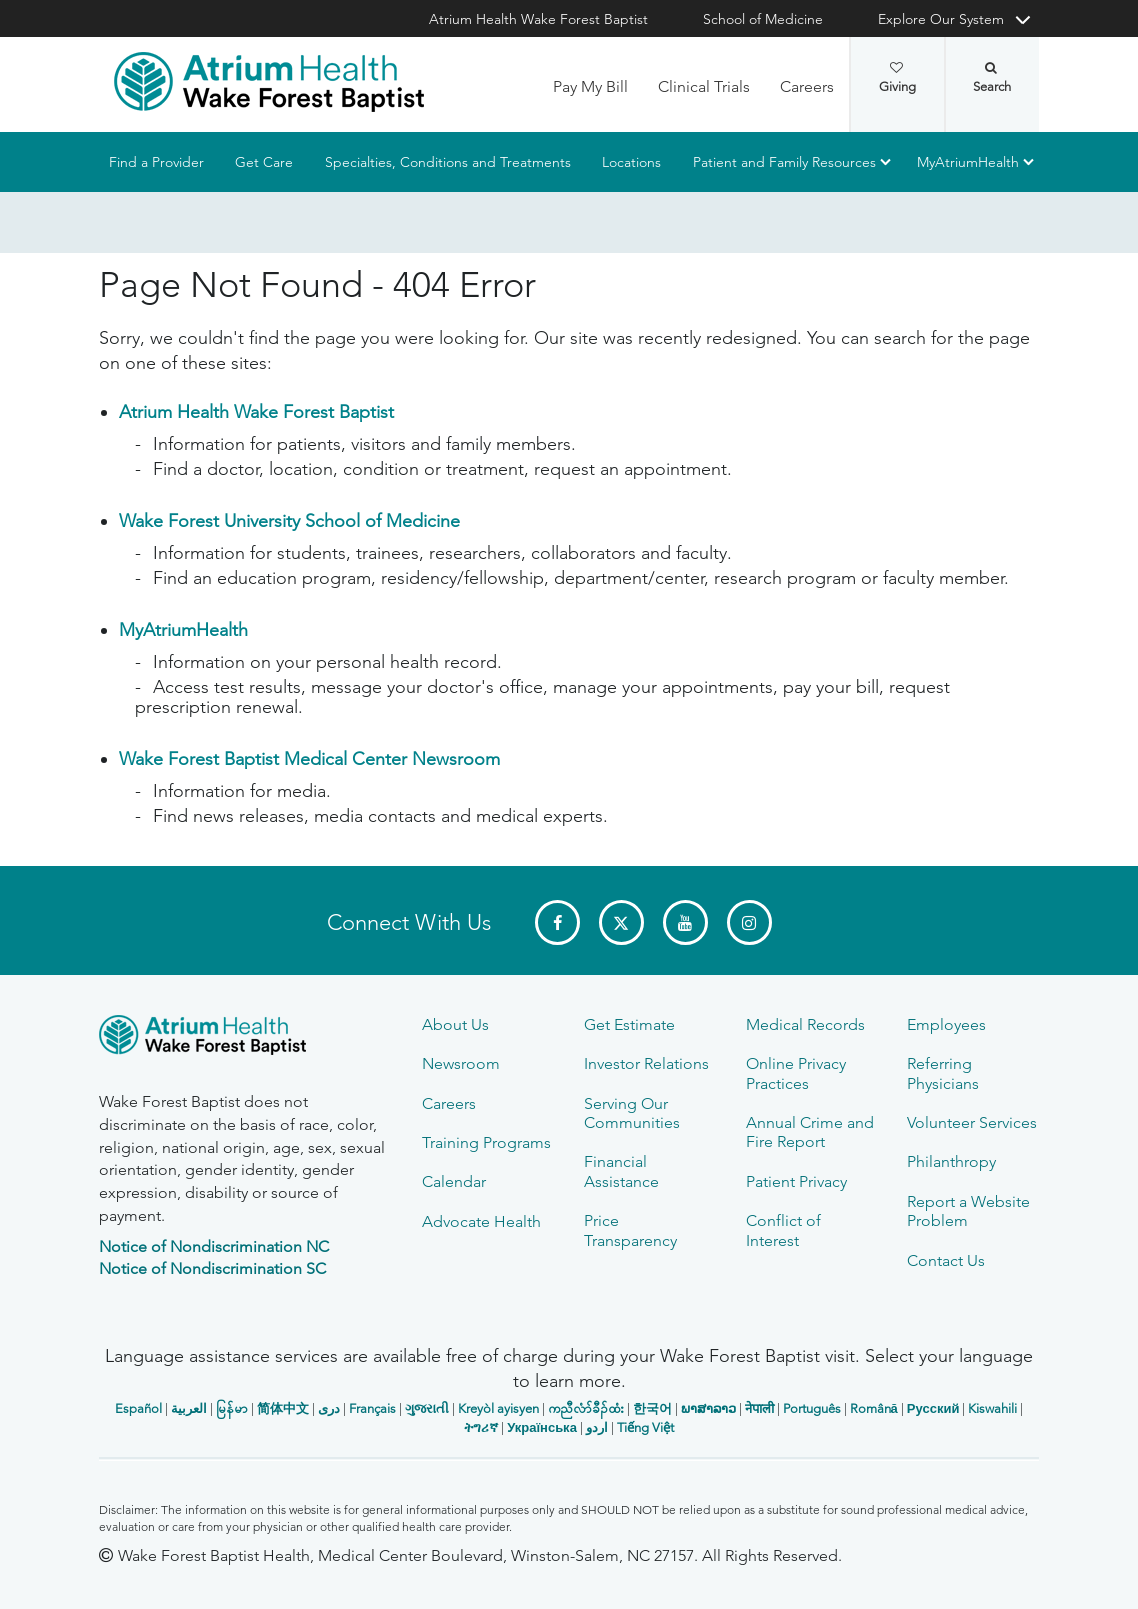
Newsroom (461, 1063)
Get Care (264, 162)
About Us (455, 1024)
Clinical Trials (704, 86)
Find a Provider (156, 162)
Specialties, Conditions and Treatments (448, 162)
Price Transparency (630, 1230)
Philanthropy (951, 1161)
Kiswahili (992, 1408)
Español (138, 1408)
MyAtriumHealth (968, 162)
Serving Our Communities (632, 1113)
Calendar (454, 1181)
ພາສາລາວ (708, 1408)
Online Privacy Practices (796, 1073)
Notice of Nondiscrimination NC (214, 1246)
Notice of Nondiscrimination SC (212, 1268)
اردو (597, 1427)
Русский (933, 1408)
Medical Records (805, 1024)
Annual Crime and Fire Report (810, 1132)
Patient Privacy (796, 1181)
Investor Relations (646, 1063)
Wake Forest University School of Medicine (289, 521)
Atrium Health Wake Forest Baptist (538, 19)
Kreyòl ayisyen (498, 1408)
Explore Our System (941, 19)
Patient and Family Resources (784, 162)
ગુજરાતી (427, 1408)
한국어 (652, 1408)
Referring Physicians (943, 1073)
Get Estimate (629, 1024)
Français (372, 1408)
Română (874, 1408)
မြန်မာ (232, 1408)
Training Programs (486, 1142)
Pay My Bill (590, 86)
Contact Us (946, 1260)
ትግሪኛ (481, 1427)
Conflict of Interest (783, 1230)
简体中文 (283, 1408)
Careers (807, 86)
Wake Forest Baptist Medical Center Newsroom (309, 759)
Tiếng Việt (645, 1427)
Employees (946, 1024)
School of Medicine (763, 19)
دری (329, 1408)
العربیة (189, 1408)
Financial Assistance (621, 1171)
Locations (631, 162)
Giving (897, 78)
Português (812, 1408)
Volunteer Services (972, 1122)
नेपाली (759, 1408)
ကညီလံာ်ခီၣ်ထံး (586, 1408)
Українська (542, 1427)
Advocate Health (481, 1221)
